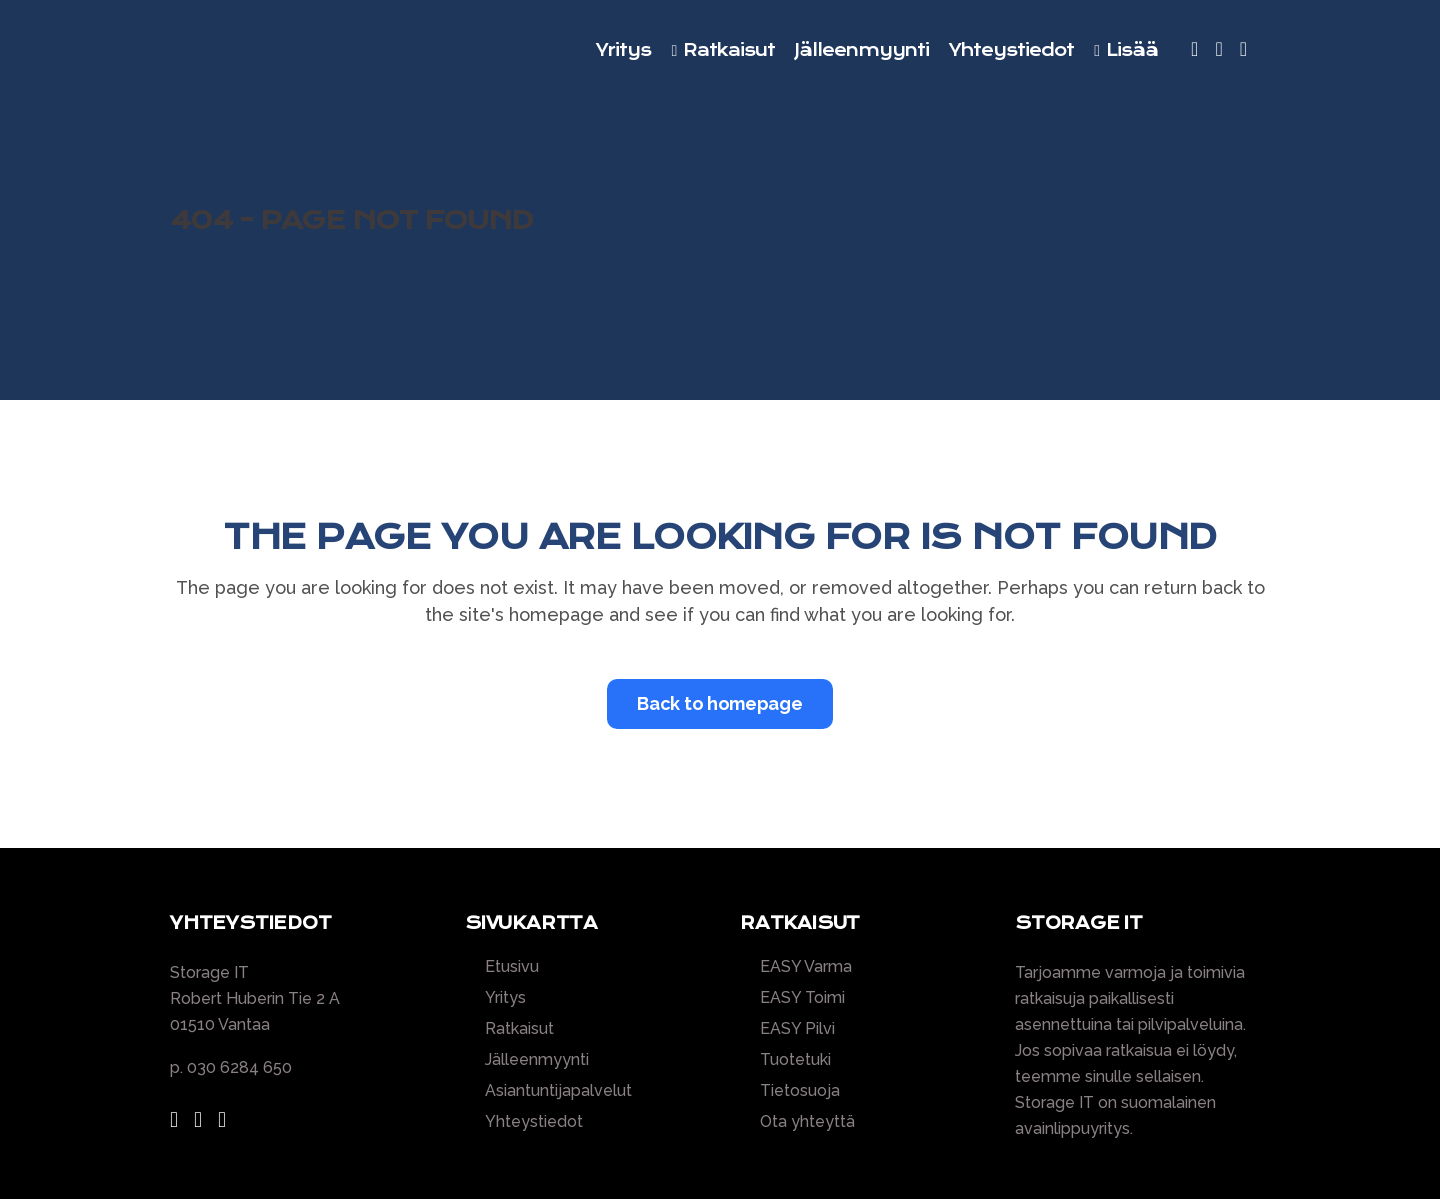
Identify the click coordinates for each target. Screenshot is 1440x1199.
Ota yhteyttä (807, 1122)
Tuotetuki (795, 1060)
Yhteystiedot (534, 1122)
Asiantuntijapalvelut (558, 1091)
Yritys (505, 998)
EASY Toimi (802, 998)
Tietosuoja (800, 1091)
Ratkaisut (519, 1029)
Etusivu (512, 967)
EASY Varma (806, 967)
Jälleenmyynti (537, 1060)
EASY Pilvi (797, 1029)
